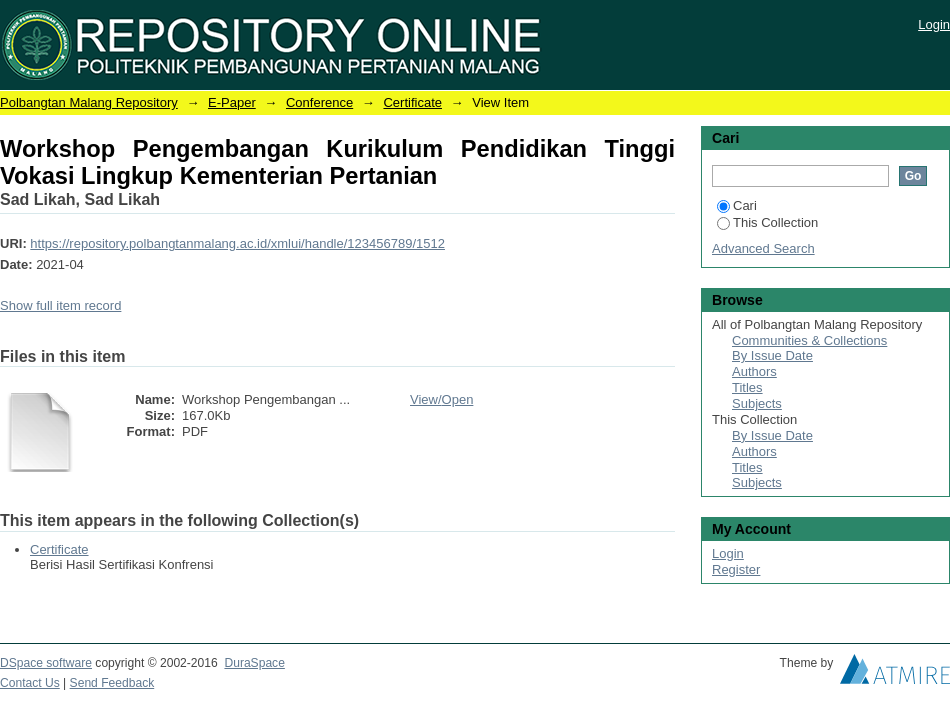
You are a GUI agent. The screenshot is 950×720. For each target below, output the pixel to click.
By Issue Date (772, 355)
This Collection (767, 222)
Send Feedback (112, 683)
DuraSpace (254, 663)
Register (736, 569)
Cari (737, 205)
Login (934, 24)
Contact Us (30, 683)
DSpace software (46, 663)
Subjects (757, 403)
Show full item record (60, 305)
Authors (754, 371)
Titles (747, 387)
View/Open (441, 399)
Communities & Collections (809, 340)
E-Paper (232, 102)
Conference (319, 102)
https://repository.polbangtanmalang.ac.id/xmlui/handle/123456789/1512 (237, 243)
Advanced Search (763, 248)
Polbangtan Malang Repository (89, 102)
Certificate (412, 102)
